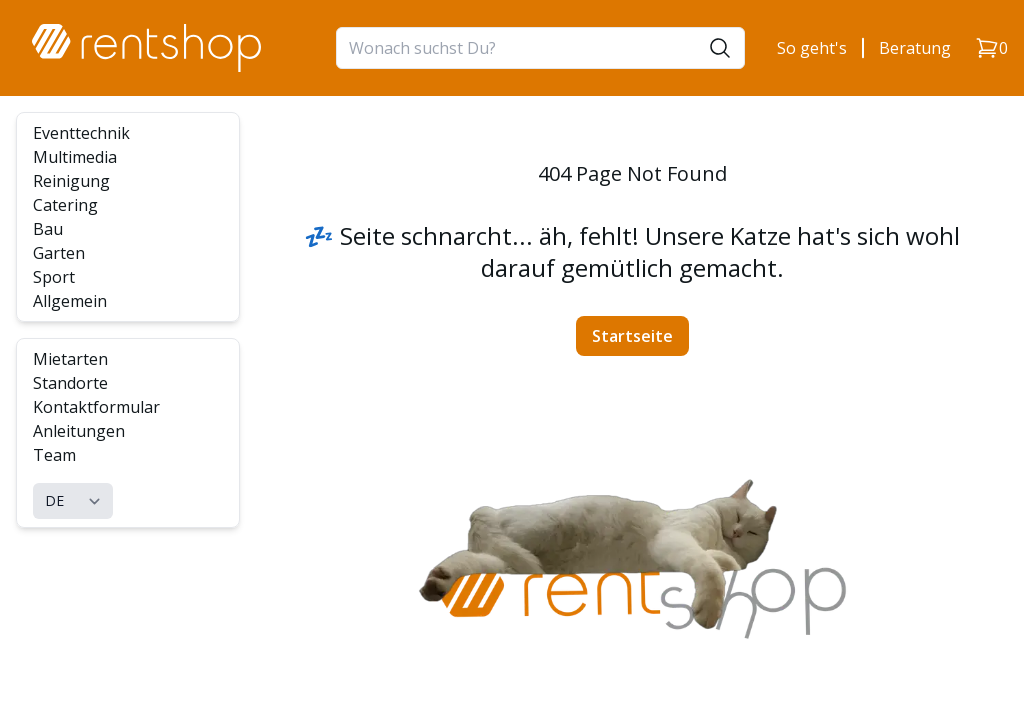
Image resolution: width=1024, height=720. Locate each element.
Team (54, 455)
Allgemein (70, 301)
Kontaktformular (96, 407)
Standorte (70, 383)
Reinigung (71, 181)
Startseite (632, 336)
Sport (54, 277)
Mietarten (70, 359)
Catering (65, 205)
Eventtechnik (81, 133)
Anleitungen (79, 431)
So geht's (812, 48)
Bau (48, 229)
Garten (59, 253)
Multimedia (75, 157)
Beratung (915, 48)
